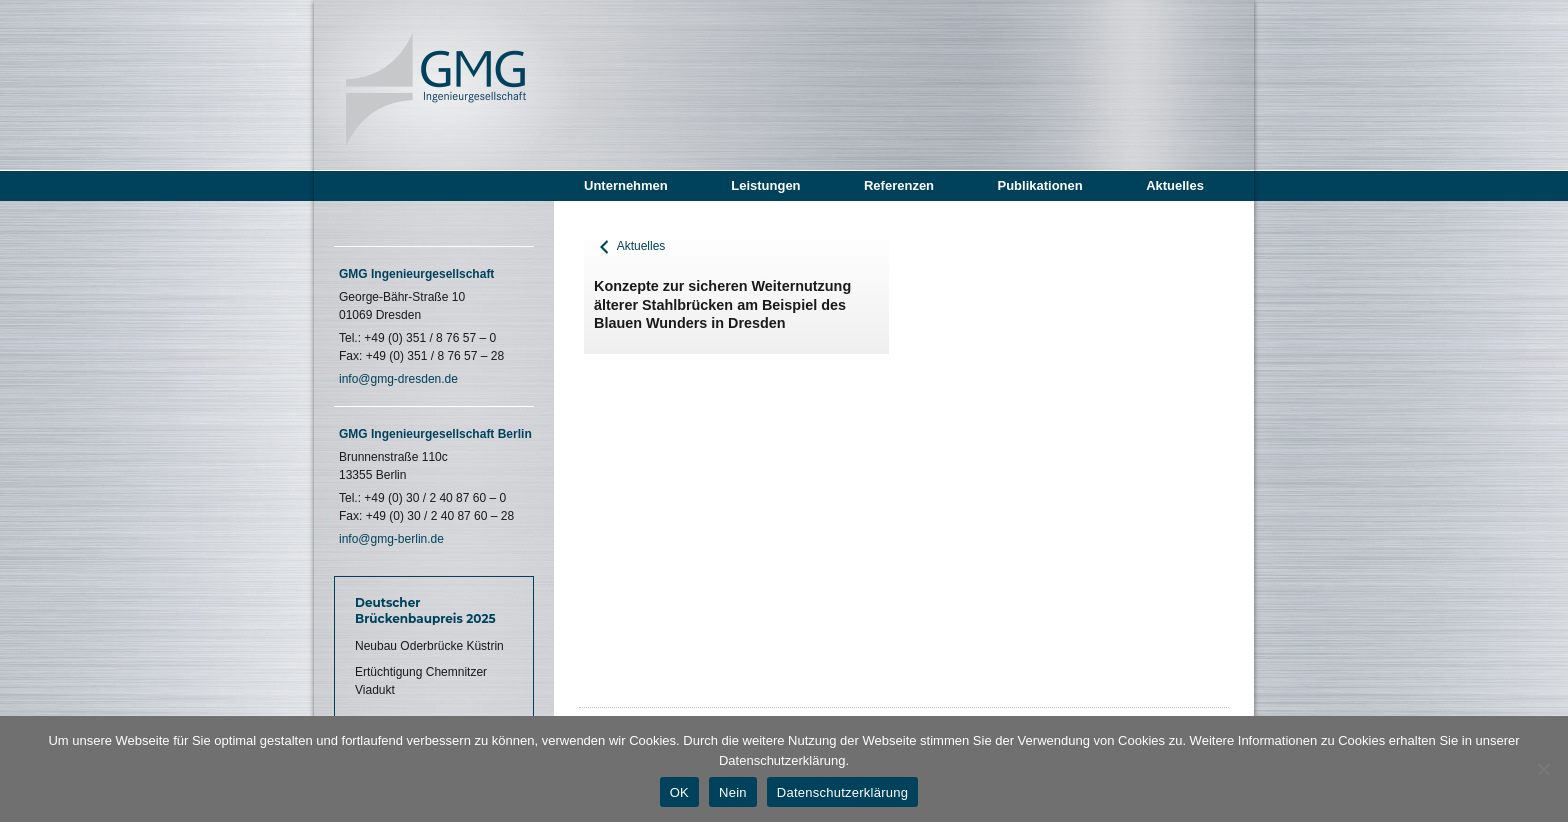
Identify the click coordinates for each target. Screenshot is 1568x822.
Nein (733, 792)
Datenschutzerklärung (842, 792)
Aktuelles (1175, 185)
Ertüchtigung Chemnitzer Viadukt (421, 681)
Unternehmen (626, 185)
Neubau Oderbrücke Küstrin (429, 646)
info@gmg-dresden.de (398, 379)
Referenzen (899, 185)
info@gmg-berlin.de (391, 539)
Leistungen (765, 185)
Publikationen (1039, 185)
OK (679, 792)
